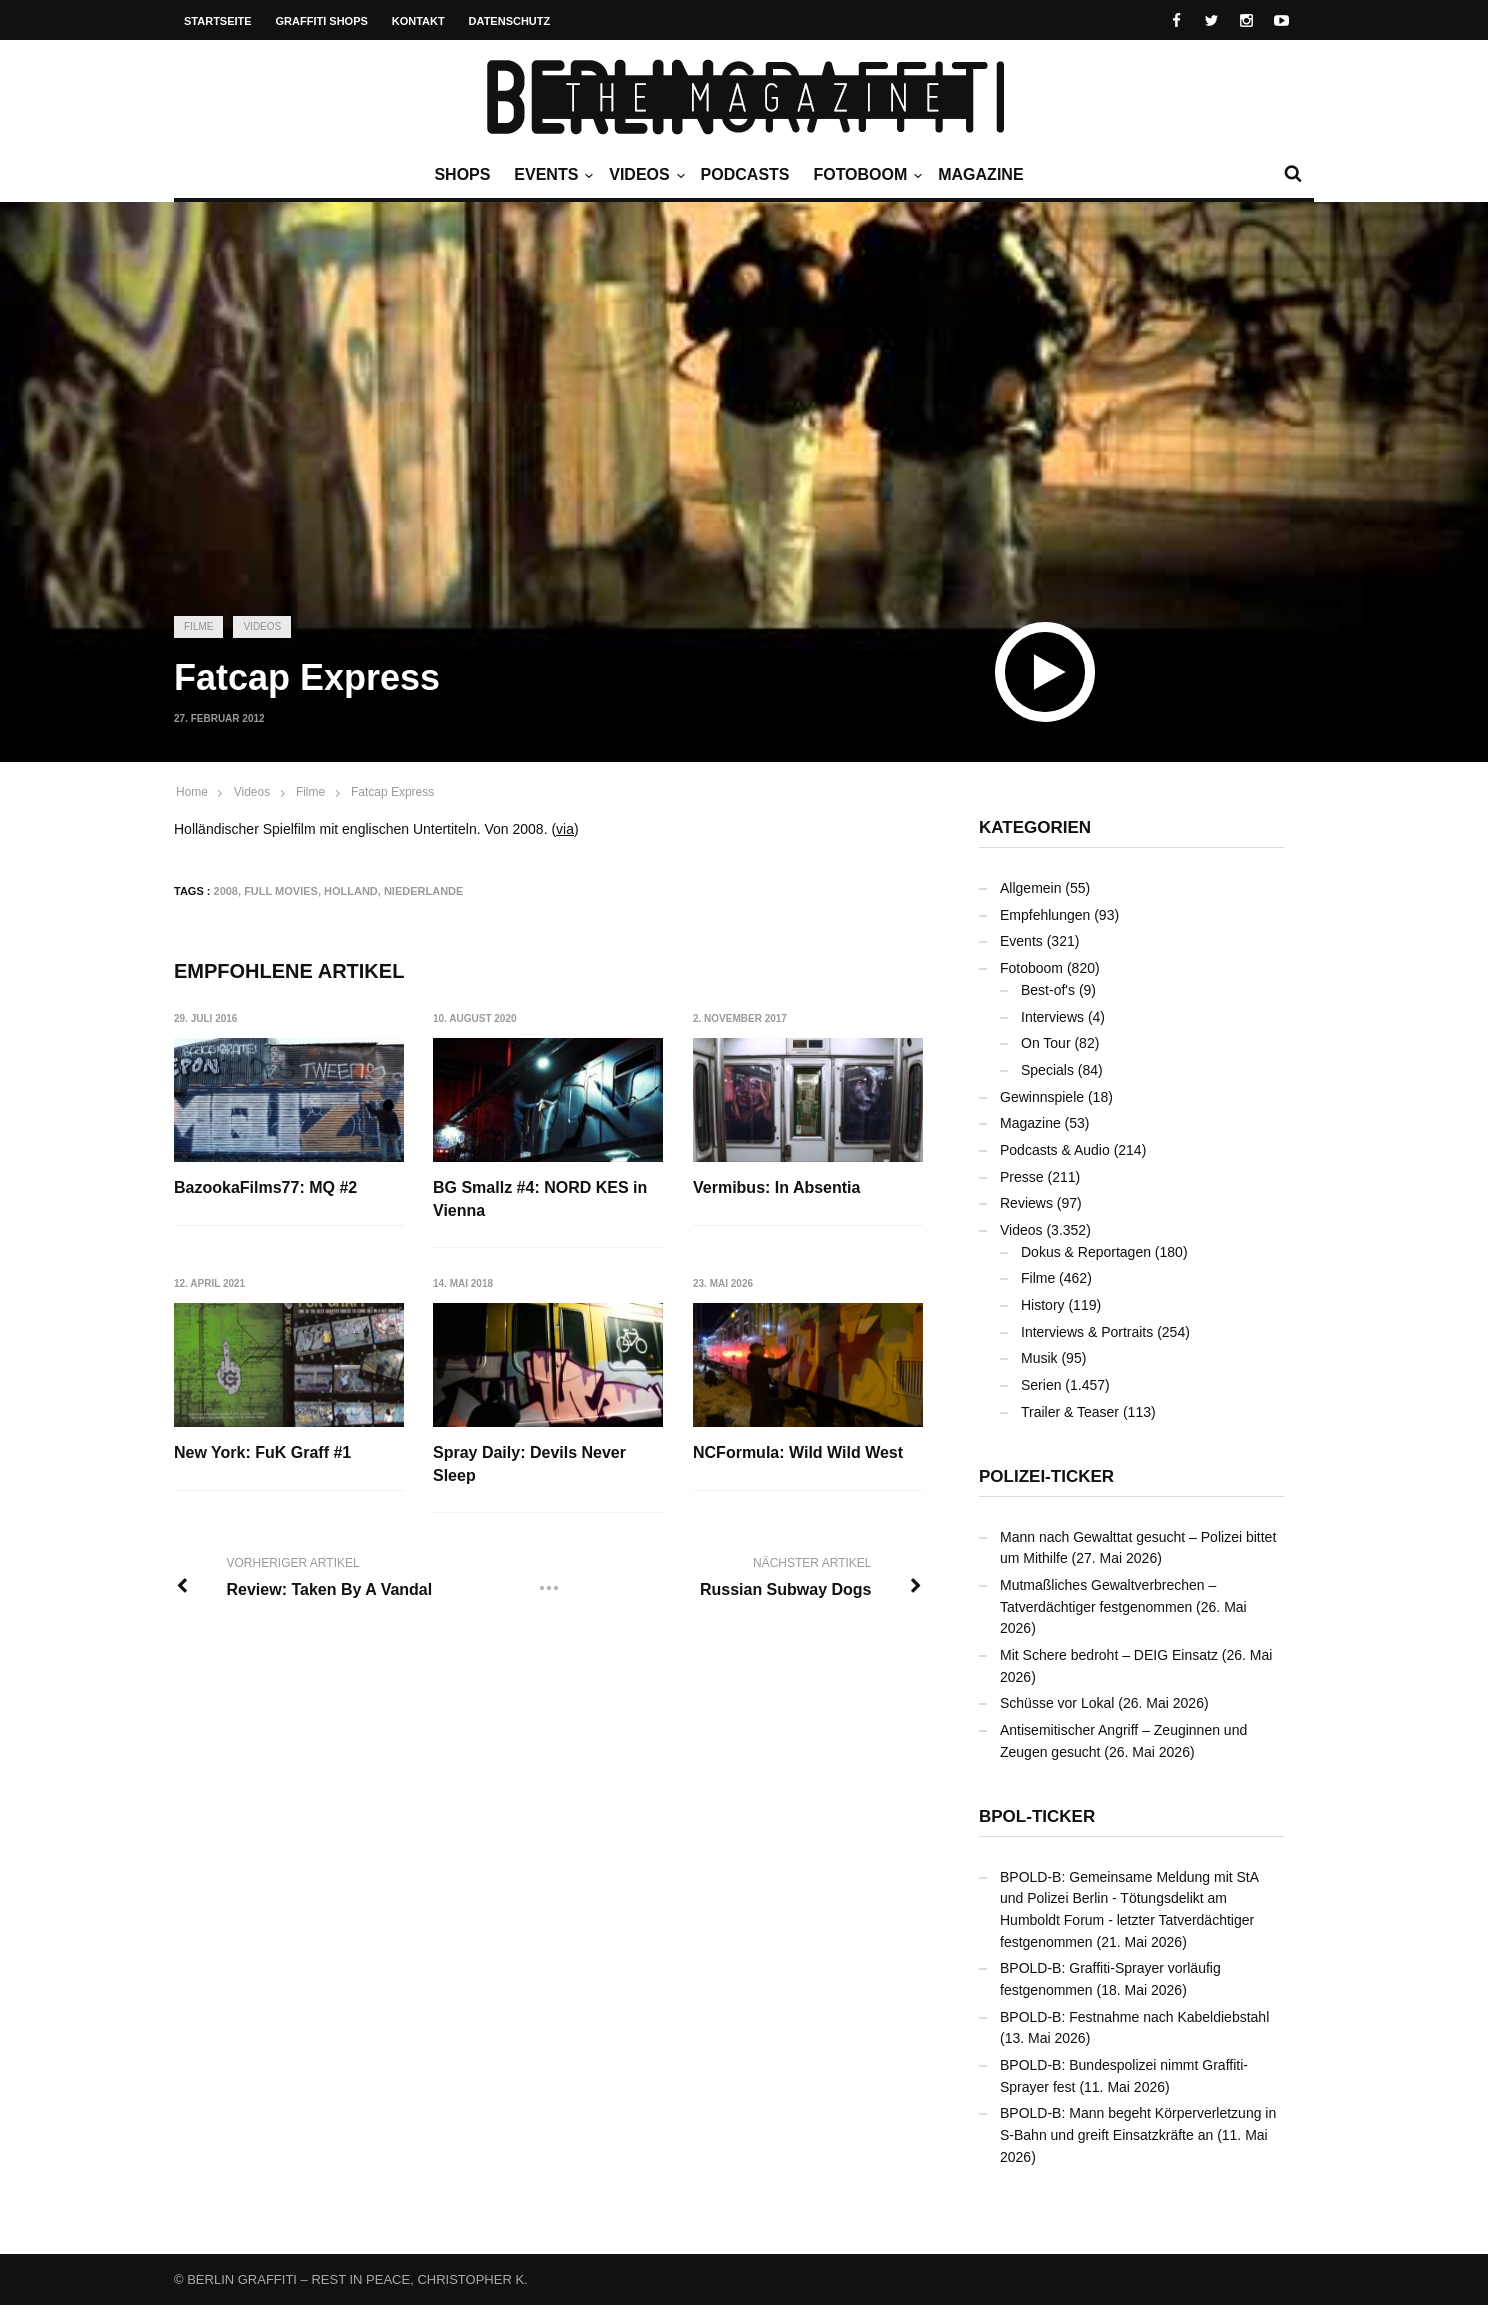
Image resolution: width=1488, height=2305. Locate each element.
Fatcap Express (392, 792)
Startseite (218, 21)
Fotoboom (865, 175)
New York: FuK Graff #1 (262, 1452)
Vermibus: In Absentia (777, 1187)
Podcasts (745, 174)
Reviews (1026, 1203)
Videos (644, 175)
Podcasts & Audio (1055, 1150)
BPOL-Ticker (1037, 1816)
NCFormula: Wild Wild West (799, 1452)
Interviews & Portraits (1087, 1332)
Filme (198, 626)
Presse (1022, 1177)
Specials (1047, 1070)
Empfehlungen (1045, 915)
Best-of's (1048, 990)
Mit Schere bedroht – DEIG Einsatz (1109, 1655)
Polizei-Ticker (1046, 1476)
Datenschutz (510, 21)
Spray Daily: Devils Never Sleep (530, 1463)
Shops (462, 174)
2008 (226, 891)
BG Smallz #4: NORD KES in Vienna (541, 1198)
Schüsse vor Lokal (1057, 1703)
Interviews (1052, 1017)
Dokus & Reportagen (1086, 1252)
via (565, 829)
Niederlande (423, 891)
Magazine (980, 174)
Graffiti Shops (322, 21)
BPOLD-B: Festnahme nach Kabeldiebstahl (1134, 2017)
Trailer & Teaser (1070, 1412)
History (1043, 1305)
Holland (351, 891)
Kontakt (418, 21)
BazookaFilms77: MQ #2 (265, 1187)
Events (551, 175)
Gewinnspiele (1042, 1097)
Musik (1039, 1358)
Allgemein (1030, 888)
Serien (1041, 1385)
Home (192, 792)
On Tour (1046, 1043)
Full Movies (281, 891)
